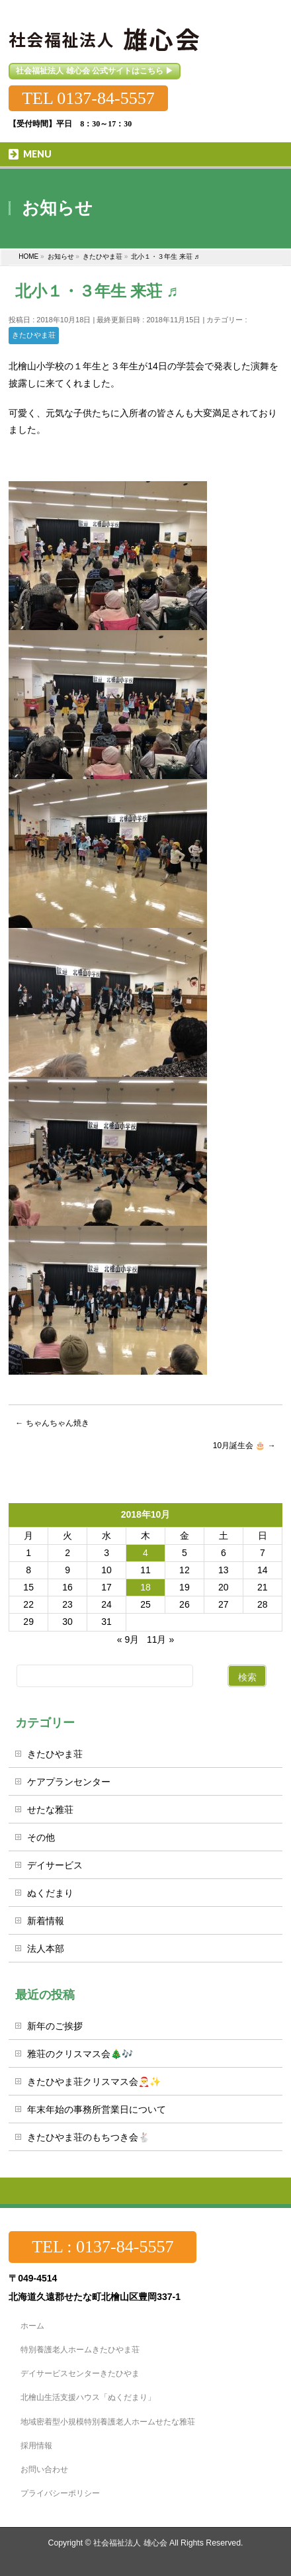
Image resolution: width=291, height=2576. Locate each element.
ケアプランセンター (68, 1781)
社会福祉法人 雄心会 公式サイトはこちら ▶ (94, 70)
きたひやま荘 (34, 335)
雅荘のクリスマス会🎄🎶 (80, 2053)
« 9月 (128, 1639)
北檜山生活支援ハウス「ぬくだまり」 (88, 2397)
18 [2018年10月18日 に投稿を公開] (145, 1587)
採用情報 (36, 2445)
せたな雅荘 (50, 1809)
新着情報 (45, 1920)
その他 (41, 1837)
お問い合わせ (44, 2469)
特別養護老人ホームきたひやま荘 (80, 2349)
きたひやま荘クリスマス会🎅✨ (94, 2081)
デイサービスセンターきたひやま (80, 2373)
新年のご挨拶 (55, 2026)
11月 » (160, 1639)
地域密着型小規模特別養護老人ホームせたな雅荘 (108, 2421)
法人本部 (45, 1948)
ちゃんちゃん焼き (52, 1423)
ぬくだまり (50, 1893)
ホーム (32, 2325)
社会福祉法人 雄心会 (130, 2543)
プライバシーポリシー (60, 2493)
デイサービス (55, 1865)
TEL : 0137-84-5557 (102, 2246)
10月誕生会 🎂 (244, 1445)
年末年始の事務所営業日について (96, 2109)
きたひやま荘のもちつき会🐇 (88, 2137)
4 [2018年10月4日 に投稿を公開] (145, 1552)
